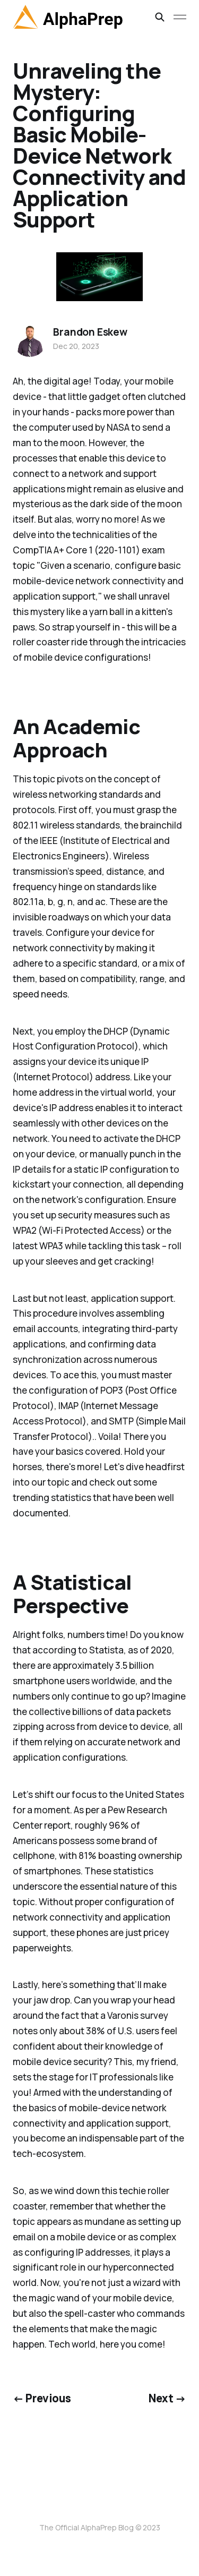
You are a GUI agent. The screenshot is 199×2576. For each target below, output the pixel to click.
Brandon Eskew (90, 332)
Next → (167, 2398)
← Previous (42, 2398)
